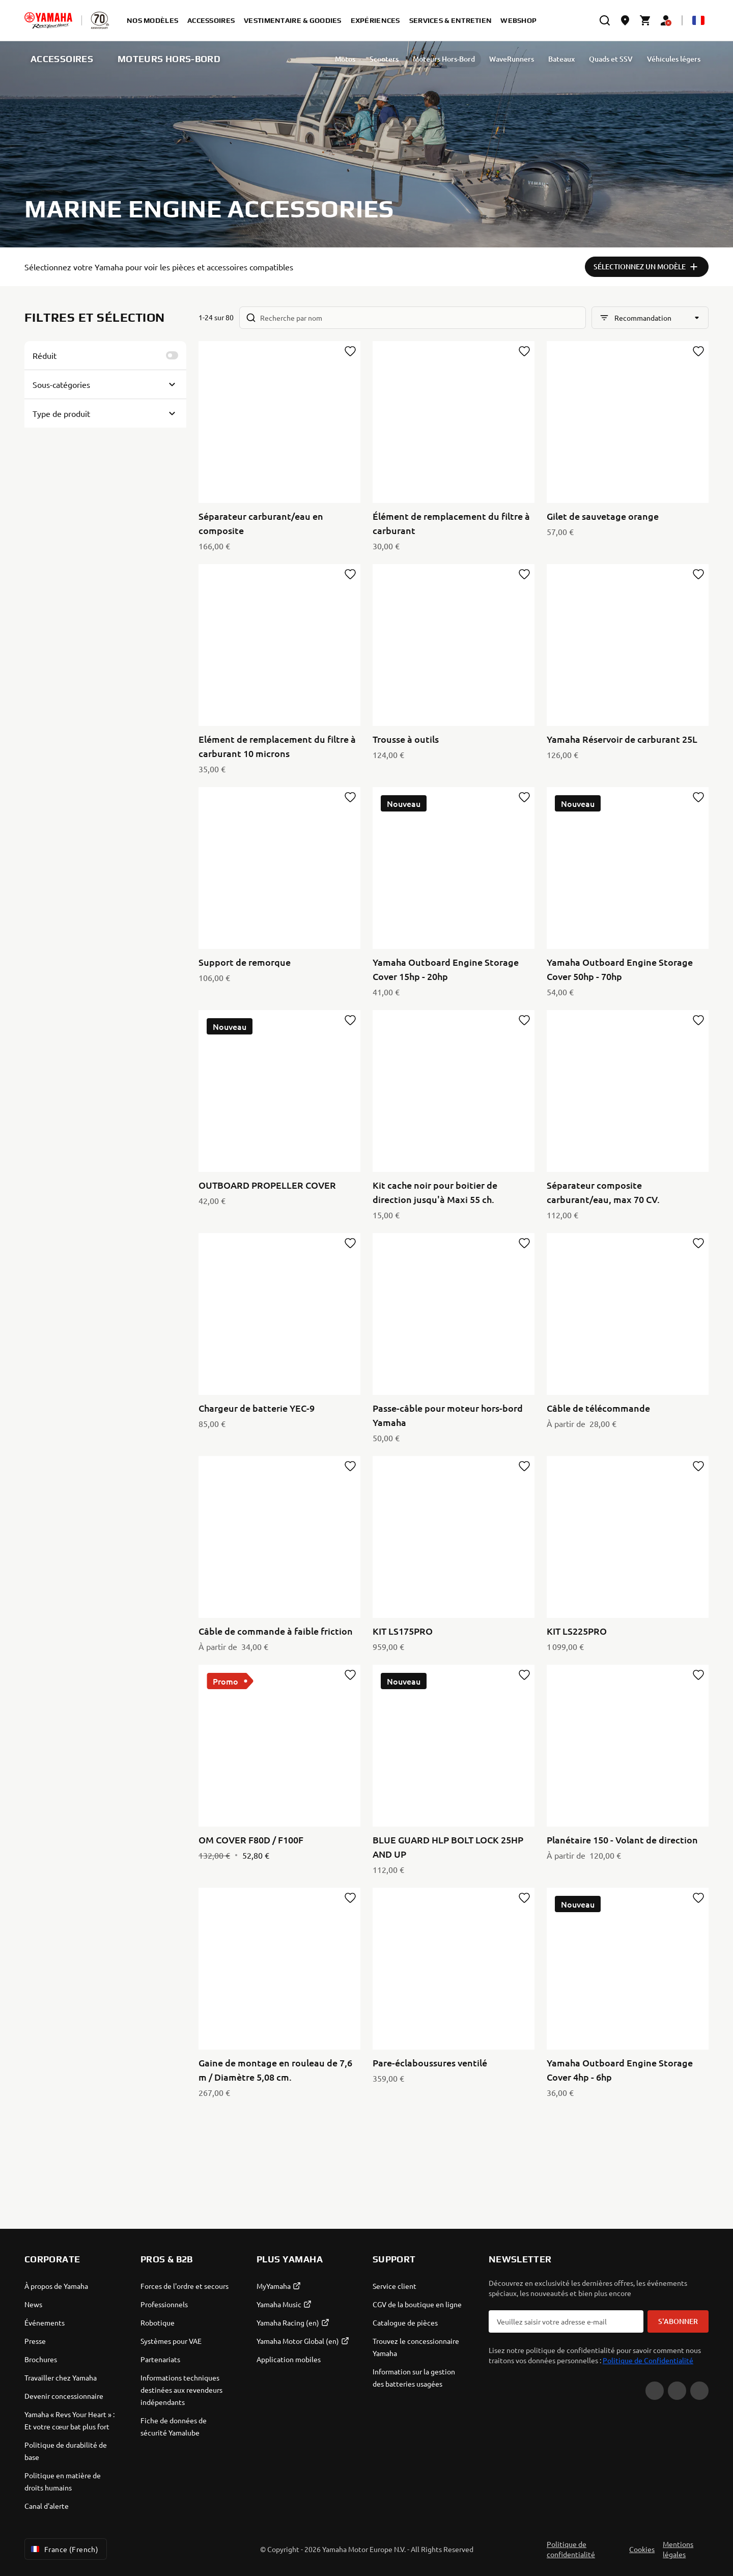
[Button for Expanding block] (105, 384)
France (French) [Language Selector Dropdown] (63, 2549)
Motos (304, 59)
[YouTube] (654, 2391)
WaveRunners (470, 59)
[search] (605, 20)
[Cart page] (645, 20)
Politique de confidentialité (571, 2549)
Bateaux (520, 59)
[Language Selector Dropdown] (698, 20)
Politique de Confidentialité (648, 2360)
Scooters (342, 59)
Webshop (518, 20)
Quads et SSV (569, 59)
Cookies (642, 2549)
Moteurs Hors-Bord (403, 59)
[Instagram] (699, 2391)
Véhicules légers (632, 59)
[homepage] (48, 20)
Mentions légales (678, 2549)
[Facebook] (677, 2391)
